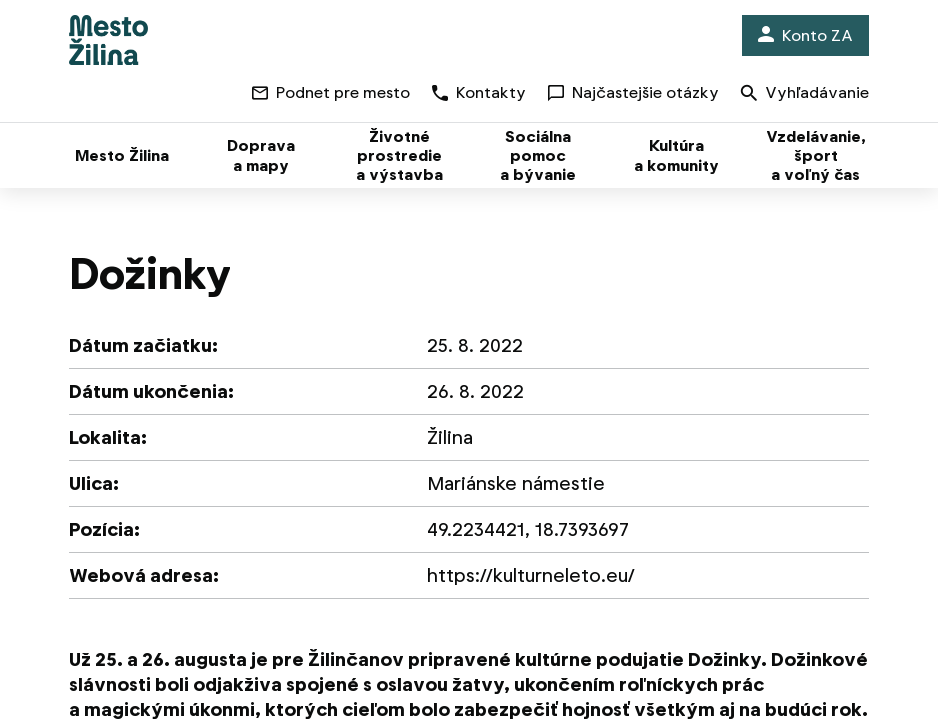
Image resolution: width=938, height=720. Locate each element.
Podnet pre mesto (331, 92)
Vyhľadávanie (805, 94)
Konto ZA (805, 35)
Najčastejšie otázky (633, 92)
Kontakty (479, 92)
